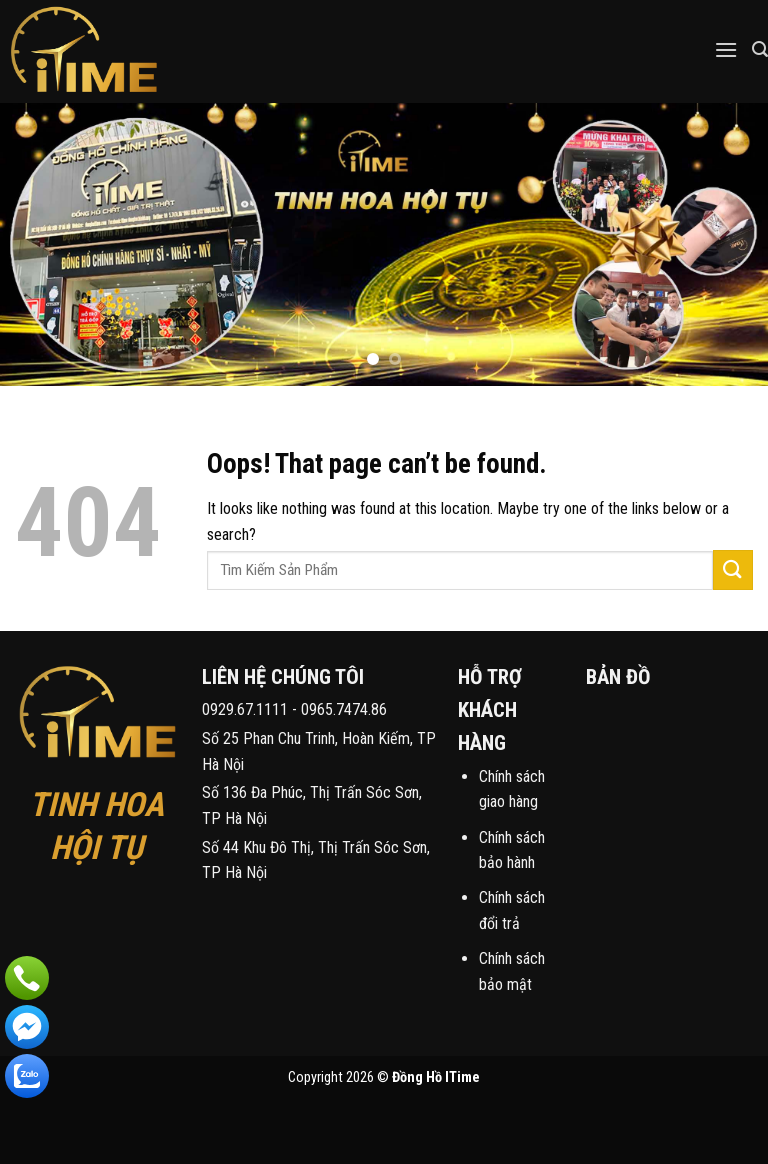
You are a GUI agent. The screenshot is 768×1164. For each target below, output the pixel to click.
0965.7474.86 (344, 709)
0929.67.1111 (245, 709)
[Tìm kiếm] (760, 49)
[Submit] (733, 569)
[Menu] (726, 49)
